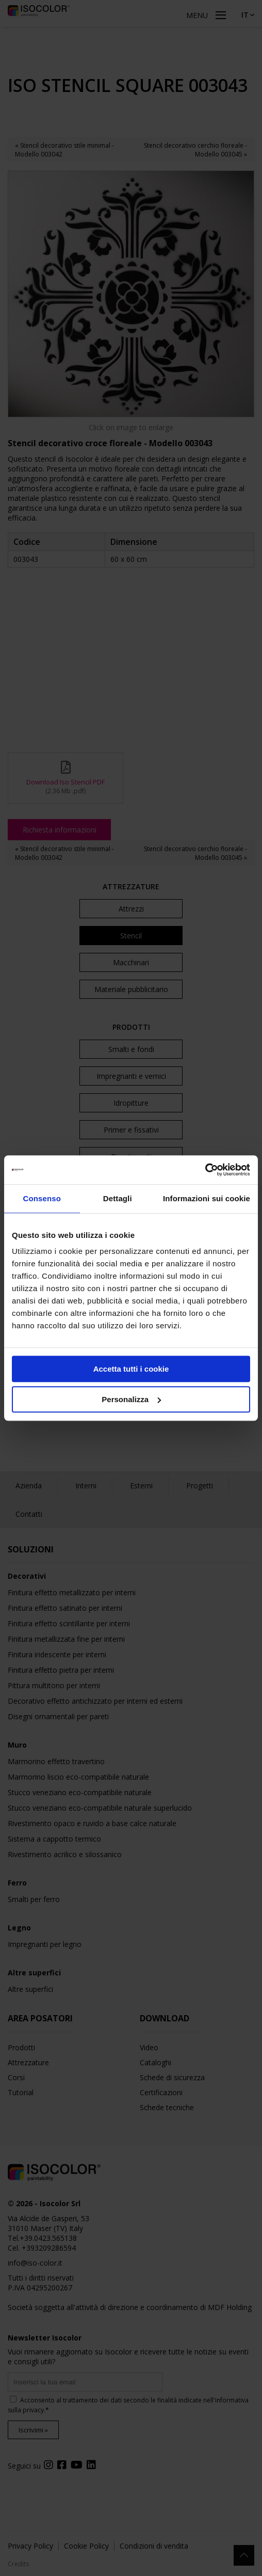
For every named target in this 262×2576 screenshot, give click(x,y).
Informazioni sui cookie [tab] (206, 1198)
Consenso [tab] (42, 1198)
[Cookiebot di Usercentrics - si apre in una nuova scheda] (205, 1169)
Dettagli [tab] (117, 1198)
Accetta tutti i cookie (131, 1368)
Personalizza (131, 1399)
